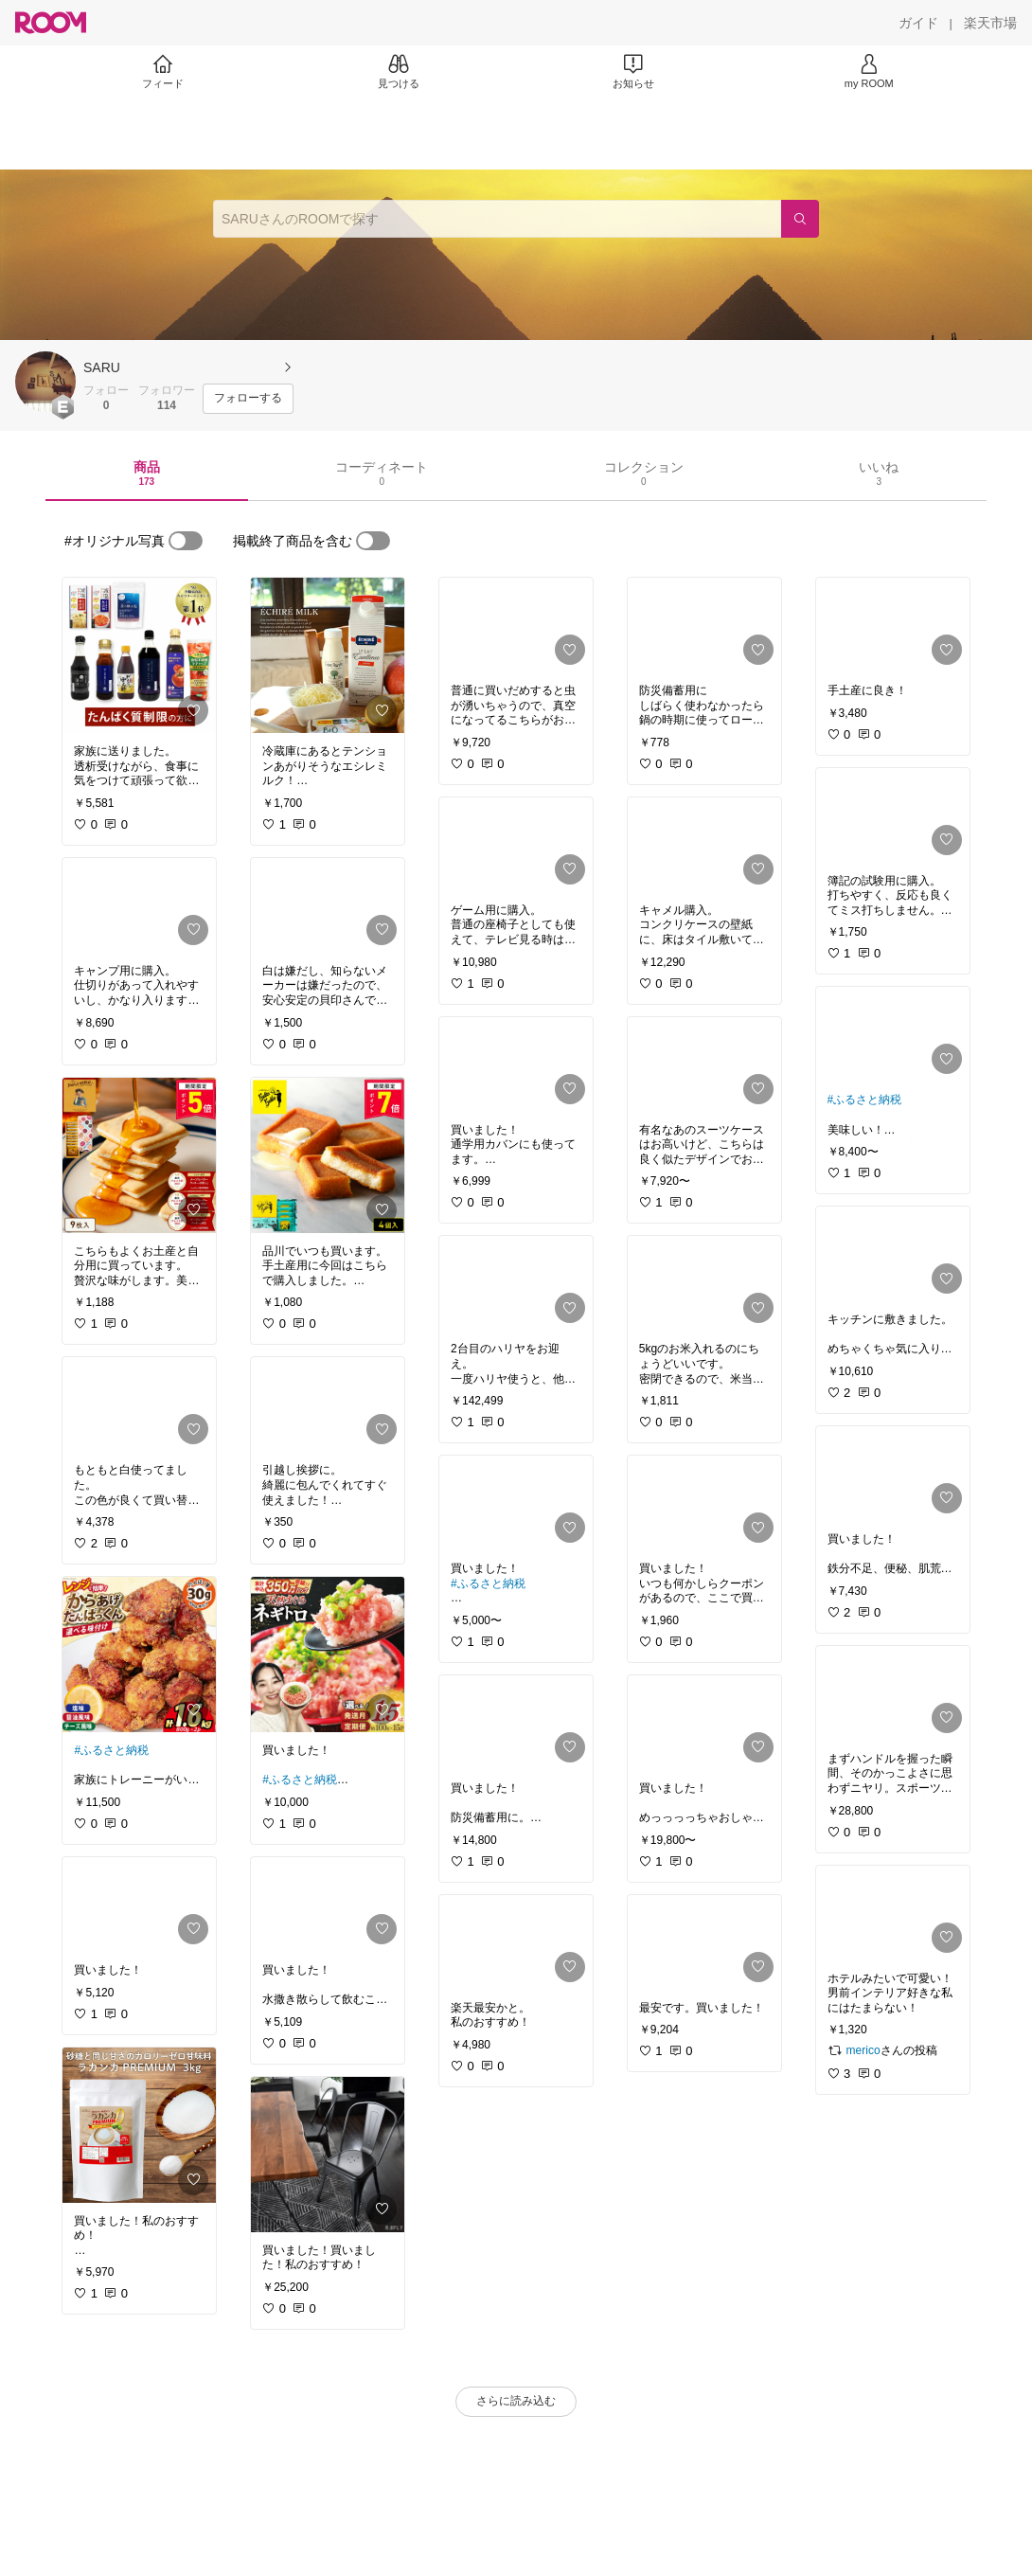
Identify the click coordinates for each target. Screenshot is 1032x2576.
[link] (139, 655)
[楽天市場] (990, 22)
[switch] (186, 540)
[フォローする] (248, 399)
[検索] (800, 219)
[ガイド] (918, 22)
